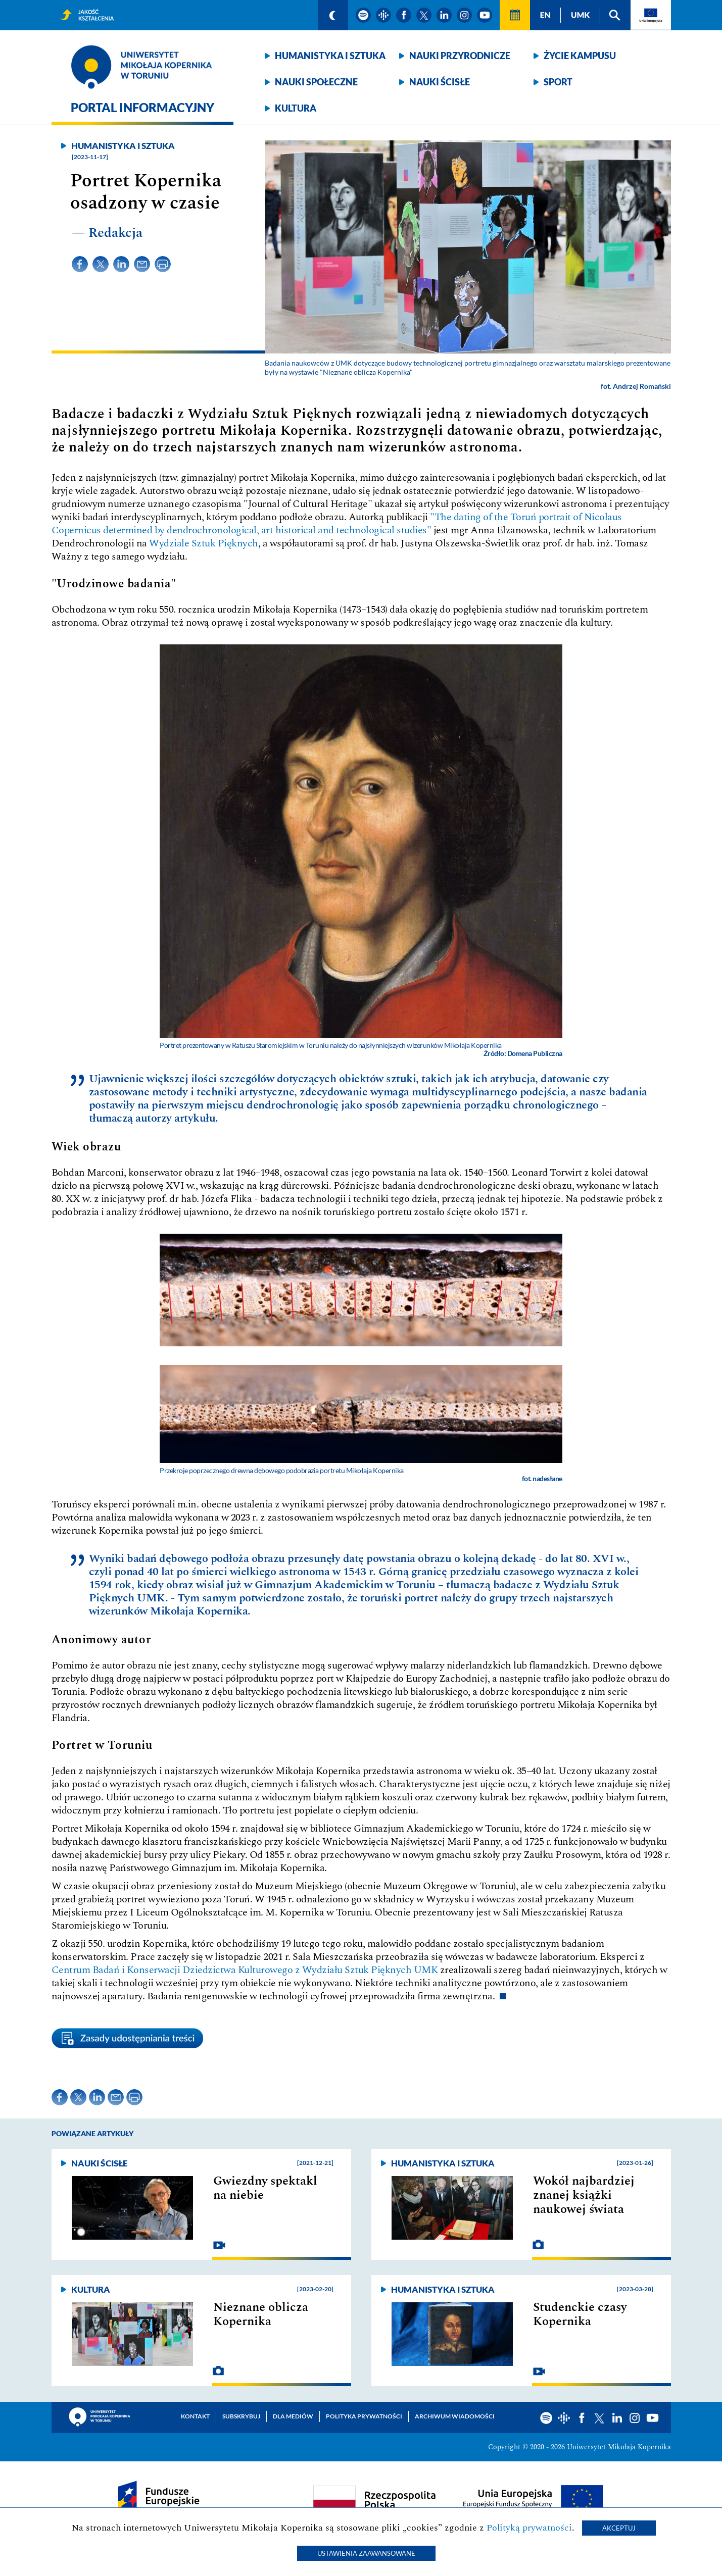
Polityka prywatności (364, 2416)
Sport (558, 81)
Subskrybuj (241, 2416)
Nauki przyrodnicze (459, 55)
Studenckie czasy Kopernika (580, 2314)
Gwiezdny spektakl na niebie (265, 2188)
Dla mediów (293, 2416)
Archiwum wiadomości (455, 2416)
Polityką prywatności (529, 2528)
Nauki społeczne (316, 81)
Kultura (295, 108)
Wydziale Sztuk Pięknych (203, 543)
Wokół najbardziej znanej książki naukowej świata (584, 2195)
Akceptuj (619, 2528)
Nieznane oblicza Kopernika (260, 2314)
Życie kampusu (580, 55)
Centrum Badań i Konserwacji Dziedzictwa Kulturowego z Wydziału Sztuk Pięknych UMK (245, 1970)
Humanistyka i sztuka (330, 55)
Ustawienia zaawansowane (366, 2553)
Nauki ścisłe (439, 81)
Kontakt (195, 2416)
